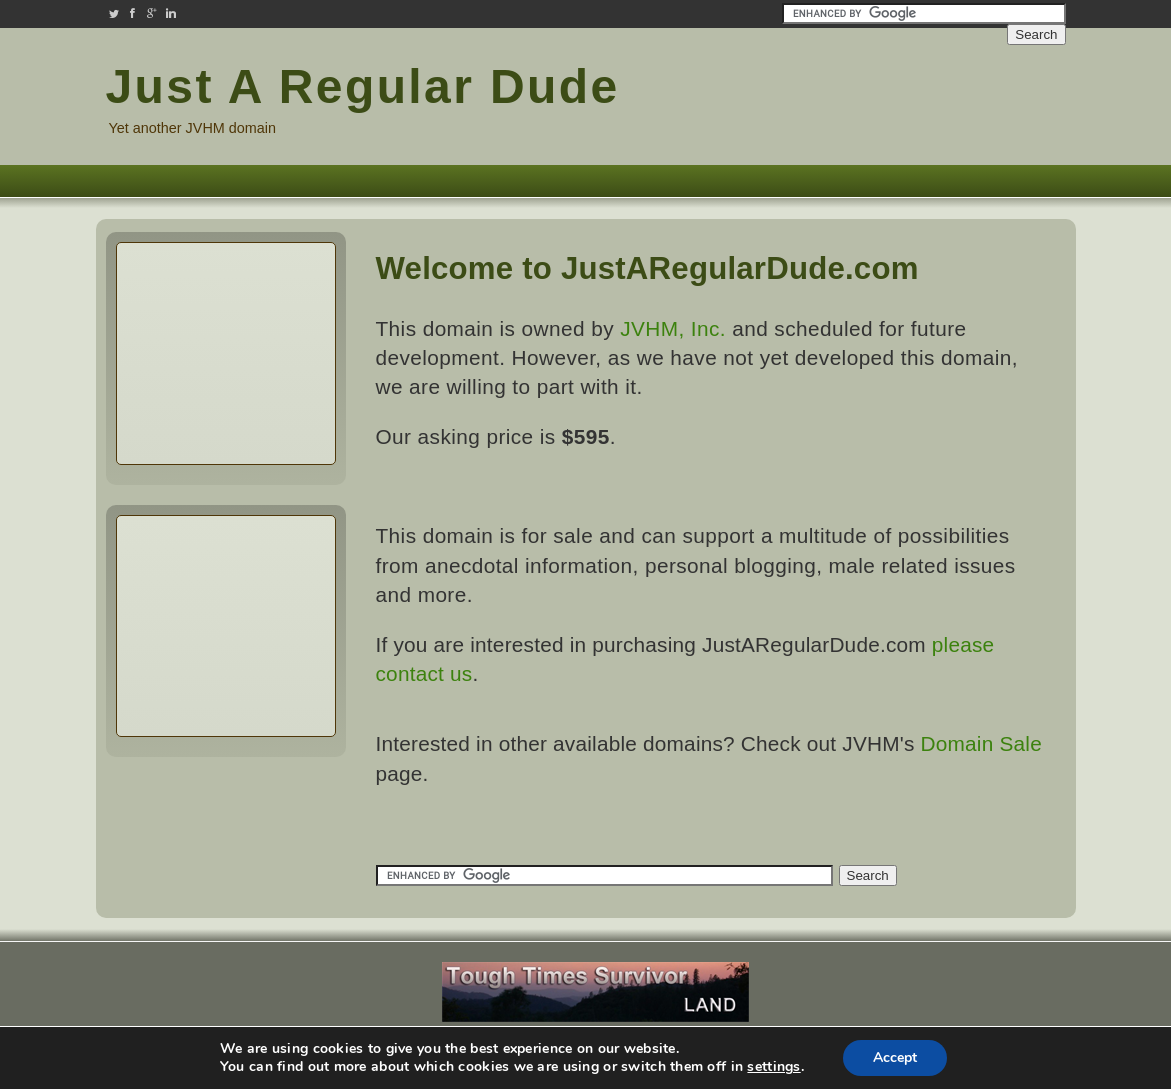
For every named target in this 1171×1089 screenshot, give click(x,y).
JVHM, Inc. (673, 328)
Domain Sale (981, 743)
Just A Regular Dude (363, 86)
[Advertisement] (946, 98)
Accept (895, 1057)
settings (773, 1067)
